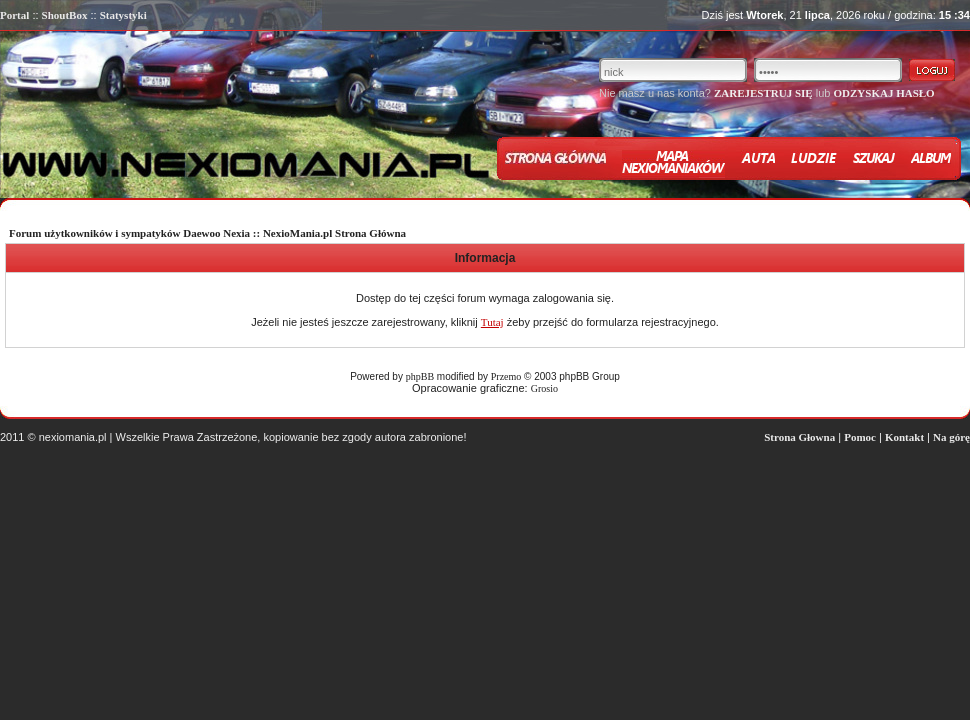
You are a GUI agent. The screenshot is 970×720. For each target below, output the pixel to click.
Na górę (951, 437)
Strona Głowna (799, 437)
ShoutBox (65, 15)
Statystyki (123, 15)
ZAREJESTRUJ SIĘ (763, 93)
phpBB (420, 376)
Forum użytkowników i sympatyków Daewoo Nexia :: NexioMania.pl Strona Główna (207, 233)
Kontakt (904, 437)
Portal (14, 15)
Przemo (506, 376)
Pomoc (860, 437)
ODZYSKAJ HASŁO (883, 93)
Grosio (544, 388)
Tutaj (492, 322)
